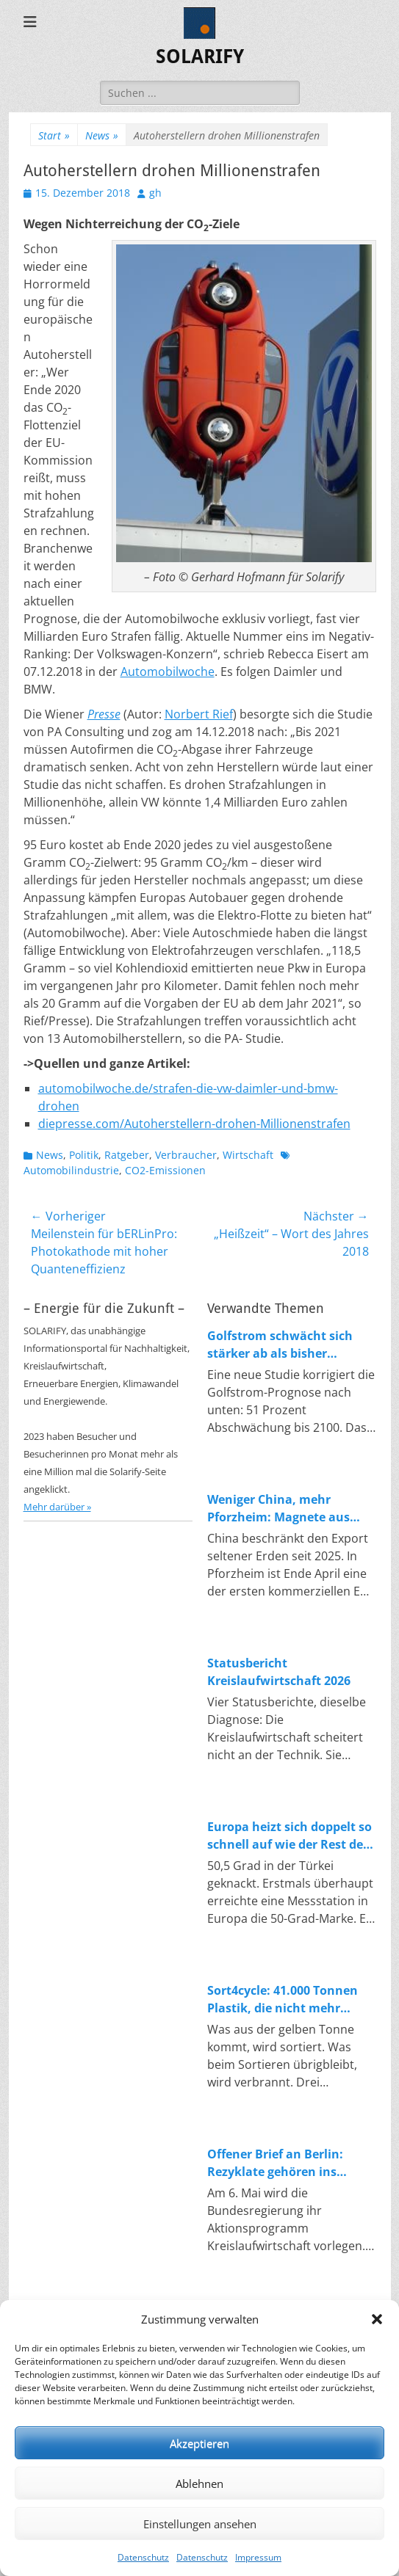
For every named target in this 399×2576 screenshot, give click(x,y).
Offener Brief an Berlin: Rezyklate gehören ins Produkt (275, 2163)
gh (155, 193)
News (101, 135)
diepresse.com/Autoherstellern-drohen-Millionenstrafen (194, 1124)
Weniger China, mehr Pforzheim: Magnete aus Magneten (278, 1508)
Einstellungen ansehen (199, 2524)
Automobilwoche (168, 671)
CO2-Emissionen (165, 1170)
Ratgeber (126, 1155)
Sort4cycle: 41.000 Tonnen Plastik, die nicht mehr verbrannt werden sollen (282, 1999)
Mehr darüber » (57, 1506)
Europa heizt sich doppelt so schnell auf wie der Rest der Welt (289, 1836)
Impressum (258, 2557)
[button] (377, 2319)
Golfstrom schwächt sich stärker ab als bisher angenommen (280, 1345)
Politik (83, 1155)
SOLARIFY (200, 57)
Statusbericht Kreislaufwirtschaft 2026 (279, 1672)
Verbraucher (186, 1155)
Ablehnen (199, 2483)
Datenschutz (143, 2557)
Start (54, 135)
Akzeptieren (199, 2443)
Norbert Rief (199, 714)
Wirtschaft (248, 1155)
